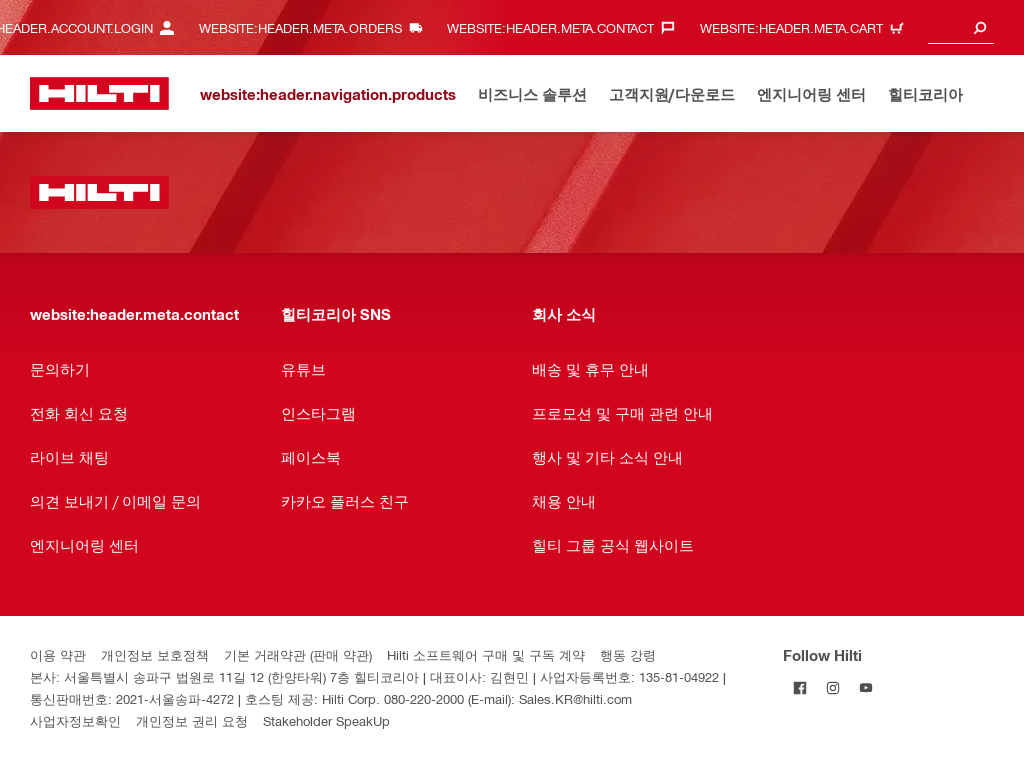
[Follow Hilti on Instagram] (832, 687)
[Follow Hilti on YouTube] (865, 687)
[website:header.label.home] (99, 93)
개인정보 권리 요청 (192, 720)
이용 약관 (58, 654)
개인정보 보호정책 (155, 654)
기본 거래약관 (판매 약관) (298, 654)
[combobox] (961, 27)
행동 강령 (628, 654)
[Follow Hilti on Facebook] (799, 687)
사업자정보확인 (75, 720)
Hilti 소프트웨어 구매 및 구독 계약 (486, 654)
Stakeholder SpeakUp (326, 720)
